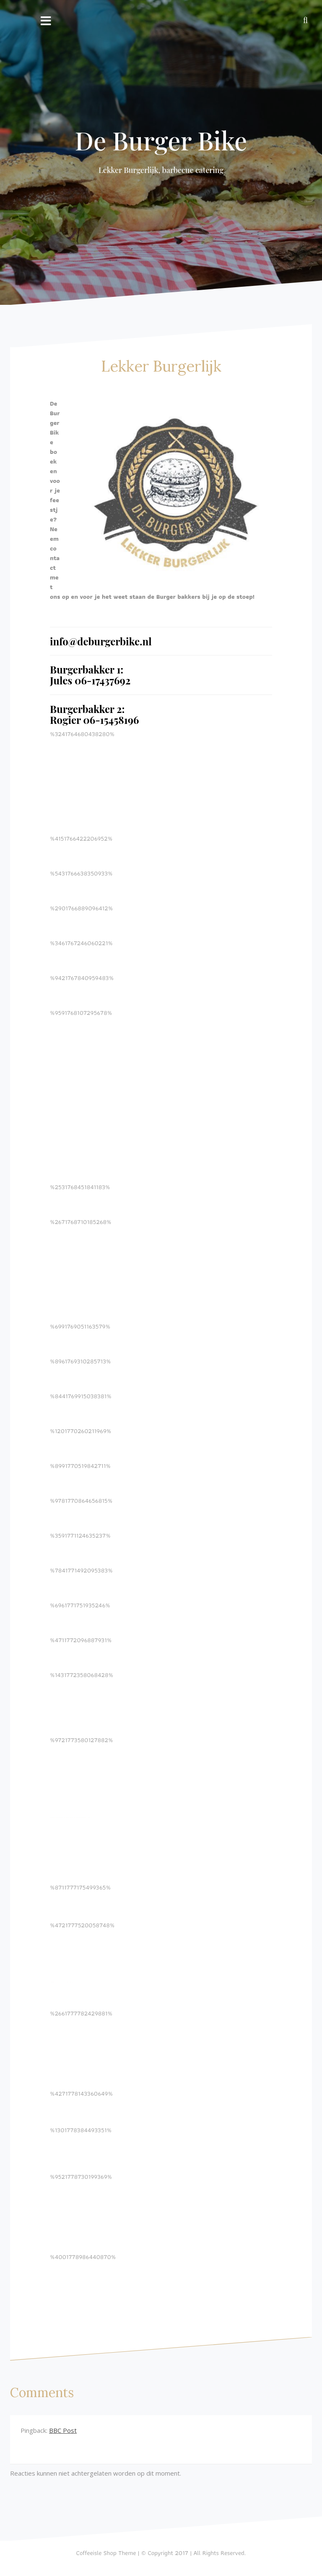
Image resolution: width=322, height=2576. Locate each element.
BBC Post (63, 2430)
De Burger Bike (161, 140)
